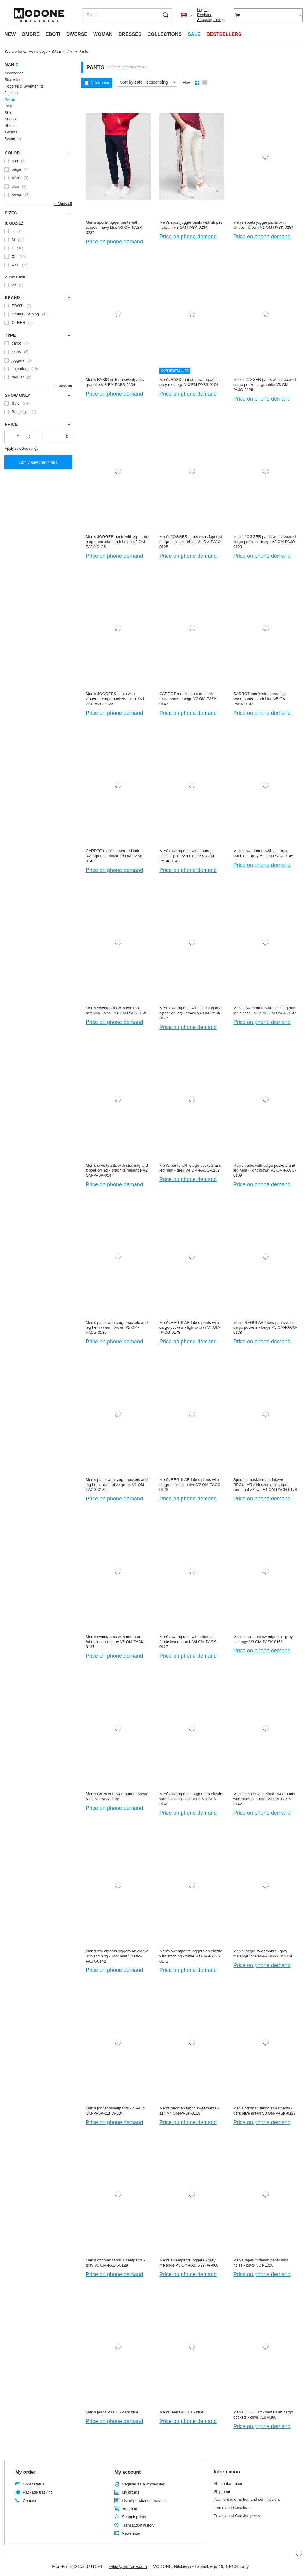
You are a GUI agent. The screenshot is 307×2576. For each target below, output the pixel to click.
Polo (8, 106)
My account (127, 2472)
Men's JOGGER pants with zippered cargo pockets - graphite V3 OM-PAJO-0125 (264, 384)
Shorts (10, 119)
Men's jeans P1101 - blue (181, 2412)
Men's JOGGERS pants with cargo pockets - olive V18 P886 (263, 2414)
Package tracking (38, 2492)
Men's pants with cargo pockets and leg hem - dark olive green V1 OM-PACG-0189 (117, 1484)
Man (69, 51)
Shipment (222, 2491)
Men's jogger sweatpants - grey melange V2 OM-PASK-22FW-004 (262, 1953)
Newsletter (131, 2533)
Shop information (228, 2483)
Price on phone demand (114, 242)
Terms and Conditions (233, 2507)
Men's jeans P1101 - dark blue (112, 2412)
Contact (29, 2500)
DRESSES (129, 34)
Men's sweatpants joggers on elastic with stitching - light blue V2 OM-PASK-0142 (117, 1956)
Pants (9, 99)
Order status (33, 2484)
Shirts (9, 112)
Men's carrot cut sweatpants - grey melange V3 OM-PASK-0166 (263, 1639)
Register (204, 15)
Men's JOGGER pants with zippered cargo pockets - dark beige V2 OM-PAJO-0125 (117, 541)
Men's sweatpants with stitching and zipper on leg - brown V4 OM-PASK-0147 (190, 1013)
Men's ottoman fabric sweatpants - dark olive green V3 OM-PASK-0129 (264, 2110)
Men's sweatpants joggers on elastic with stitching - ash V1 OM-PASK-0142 (190, 1799)
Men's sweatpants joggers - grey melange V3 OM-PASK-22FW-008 (189, 2262)
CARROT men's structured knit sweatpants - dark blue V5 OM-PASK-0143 (260, 698)
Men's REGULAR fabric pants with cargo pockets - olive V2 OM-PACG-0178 (190, 1484)
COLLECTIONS (164, 34)
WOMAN (102, 34)
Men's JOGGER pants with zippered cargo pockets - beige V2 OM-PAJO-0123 (264, 541)
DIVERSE (76, 34)
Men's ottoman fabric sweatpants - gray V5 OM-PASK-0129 (115, 2262)
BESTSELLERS (224, 34)
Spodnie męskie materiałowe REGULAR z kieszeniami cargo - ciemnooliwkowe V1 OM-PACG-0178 (265, 1484)
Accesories (14, 73)
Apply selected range (21, 448)
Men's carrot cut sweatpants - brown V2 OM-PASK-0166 (117, 1796)
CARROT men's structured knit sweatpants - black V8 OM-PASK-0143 (115, 856)
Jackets (11, 93)
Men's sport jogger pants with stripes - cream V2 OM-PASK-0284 (191, 225)
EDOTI (53, 34)
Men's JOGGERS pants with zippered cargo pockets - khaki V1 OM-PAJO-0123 (115, 698)
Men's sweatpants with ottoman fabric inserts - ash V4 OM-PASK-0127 (188, 1641)
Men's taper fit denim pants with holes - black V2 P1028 (260, 2262)
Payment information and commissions (247, 2499)
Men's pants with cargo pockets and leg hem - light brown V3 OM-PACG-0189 (264, 1170)
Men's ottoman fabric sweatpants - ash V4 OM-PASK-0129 (189, 2110)
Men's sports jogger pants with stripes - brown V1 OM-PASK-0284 (263, 225)
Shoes (10, 125)
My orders (130, 2492)
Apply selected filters (38, 462)
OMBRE (31, 34)
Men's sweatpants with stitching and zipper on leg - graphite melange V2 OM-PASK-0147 (117, 1170)
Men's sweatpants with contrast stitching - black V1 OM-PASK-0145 (116, 1010)
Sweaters (12, 138)
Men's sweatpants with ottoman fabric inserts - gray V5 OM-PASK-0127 (115, 1641)
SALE (194, 34)
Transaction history (138, 2525)
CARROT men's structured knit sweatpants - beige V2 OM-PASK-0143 (188, 698)
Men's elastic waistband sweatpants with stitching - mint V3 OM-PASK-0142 (264, 1799)
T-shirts (10, 132)
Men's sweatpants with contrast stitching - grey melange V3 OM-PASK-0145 (187, 856)
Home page (38, 51)
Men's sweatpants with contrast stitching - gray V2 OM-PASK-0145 (263, 853)
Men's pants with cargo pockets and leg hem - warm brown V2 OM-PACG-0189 (117, 1327)
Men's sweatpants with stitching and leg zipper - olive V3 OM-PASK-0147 (264, 1010)
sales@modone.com (128, 2566)
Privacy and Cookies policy (237, 2515)
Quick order (100, 83)
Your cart (129, 2508)
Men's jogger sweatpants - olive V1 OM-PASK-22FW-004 (116, 2110)
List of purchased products (144, 2500)
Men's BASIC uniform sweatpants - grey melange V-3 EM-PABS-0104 (189, 382)
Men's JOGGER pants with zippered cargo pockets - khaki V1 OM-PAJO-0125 (190, 541)
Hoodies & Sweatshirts (24, 86)
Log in (202, 9)
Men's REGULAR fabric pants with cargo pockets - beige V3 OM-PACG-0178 (265, 1327)
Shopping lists (209, 19)
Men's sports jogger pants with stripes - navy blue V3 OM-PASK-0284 (114, 227)
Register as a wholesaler (143, 2484)
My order (25, 2472)
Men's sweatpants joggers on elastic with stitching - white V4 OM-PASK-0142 (190, 1956)
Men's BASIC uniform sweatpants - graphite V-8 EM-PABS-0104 (116, 382)
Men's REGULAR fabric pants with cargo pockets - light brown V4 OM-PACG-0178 (190, 1327)
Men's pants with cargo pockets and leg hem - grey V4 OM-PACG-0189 (190, 1168)
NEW (10, 34)
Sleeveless (13, 79)
